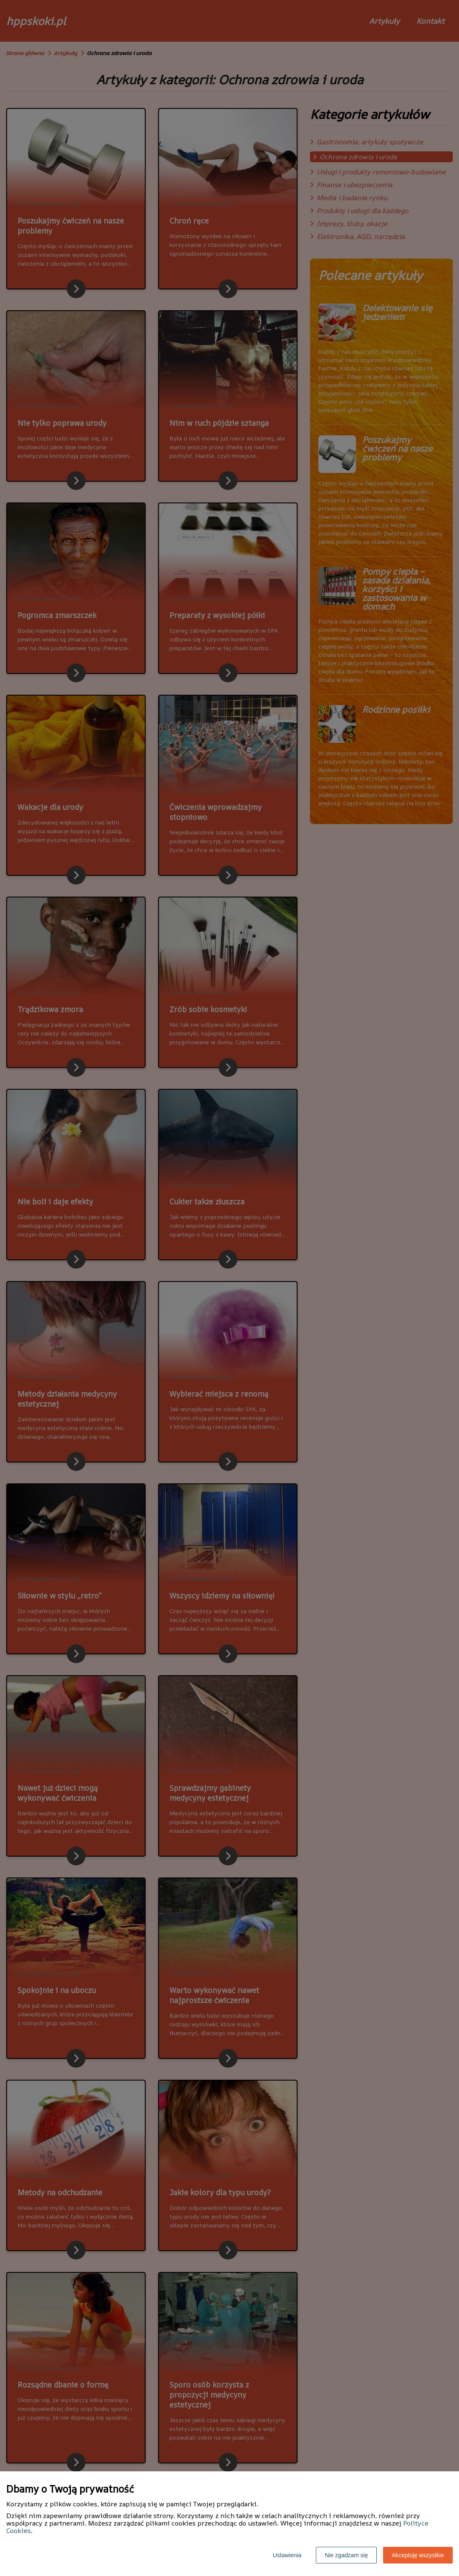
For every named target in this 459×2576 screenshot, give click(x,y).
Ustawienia (287, 2555)
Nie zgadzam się (346, 2555)
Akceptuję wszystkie (418, 2555)
